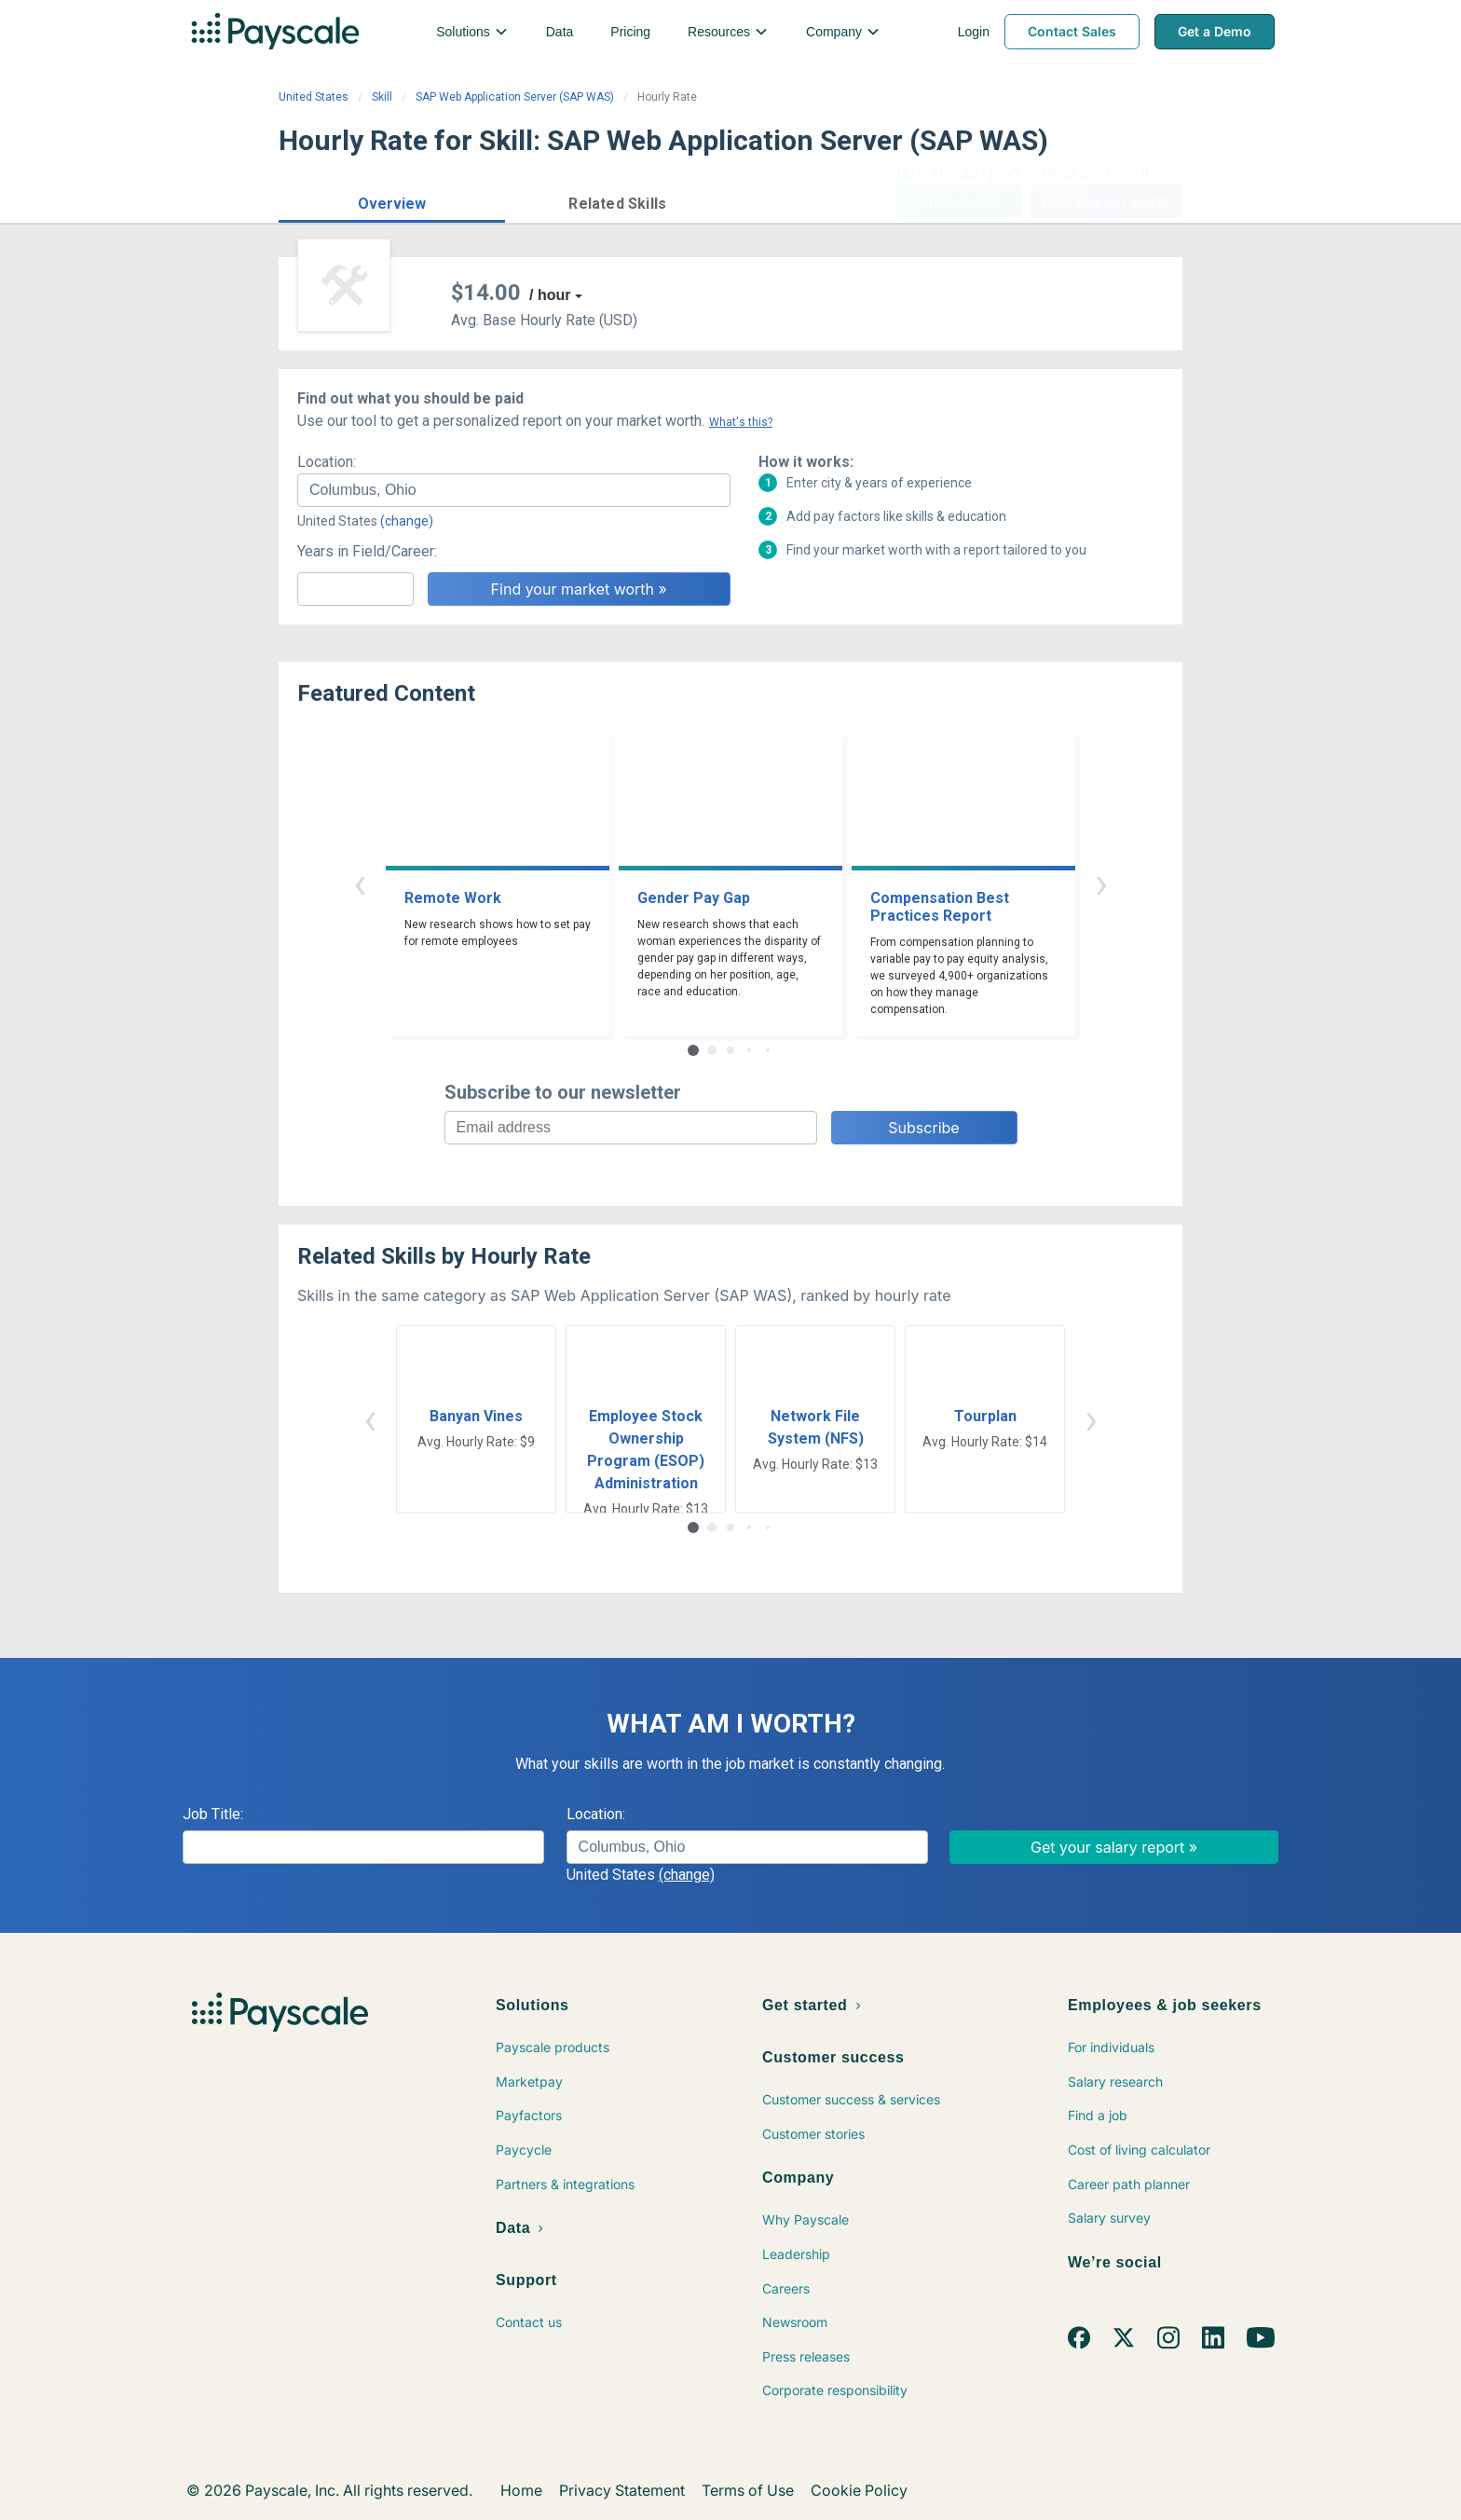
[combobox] (513, 490)
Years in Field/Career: (367, 551)
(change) (406, 521)
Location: (326, 462)
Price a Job (958, 201)
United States (313, 96)
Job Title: (213, 1814)
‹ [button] (359, 883)
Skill (382, 96)
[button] (392, 201)
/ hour (549, 295)
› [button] (1101, 883)
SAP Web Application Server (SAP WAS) (515, 96)
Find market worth (1106, 201)
